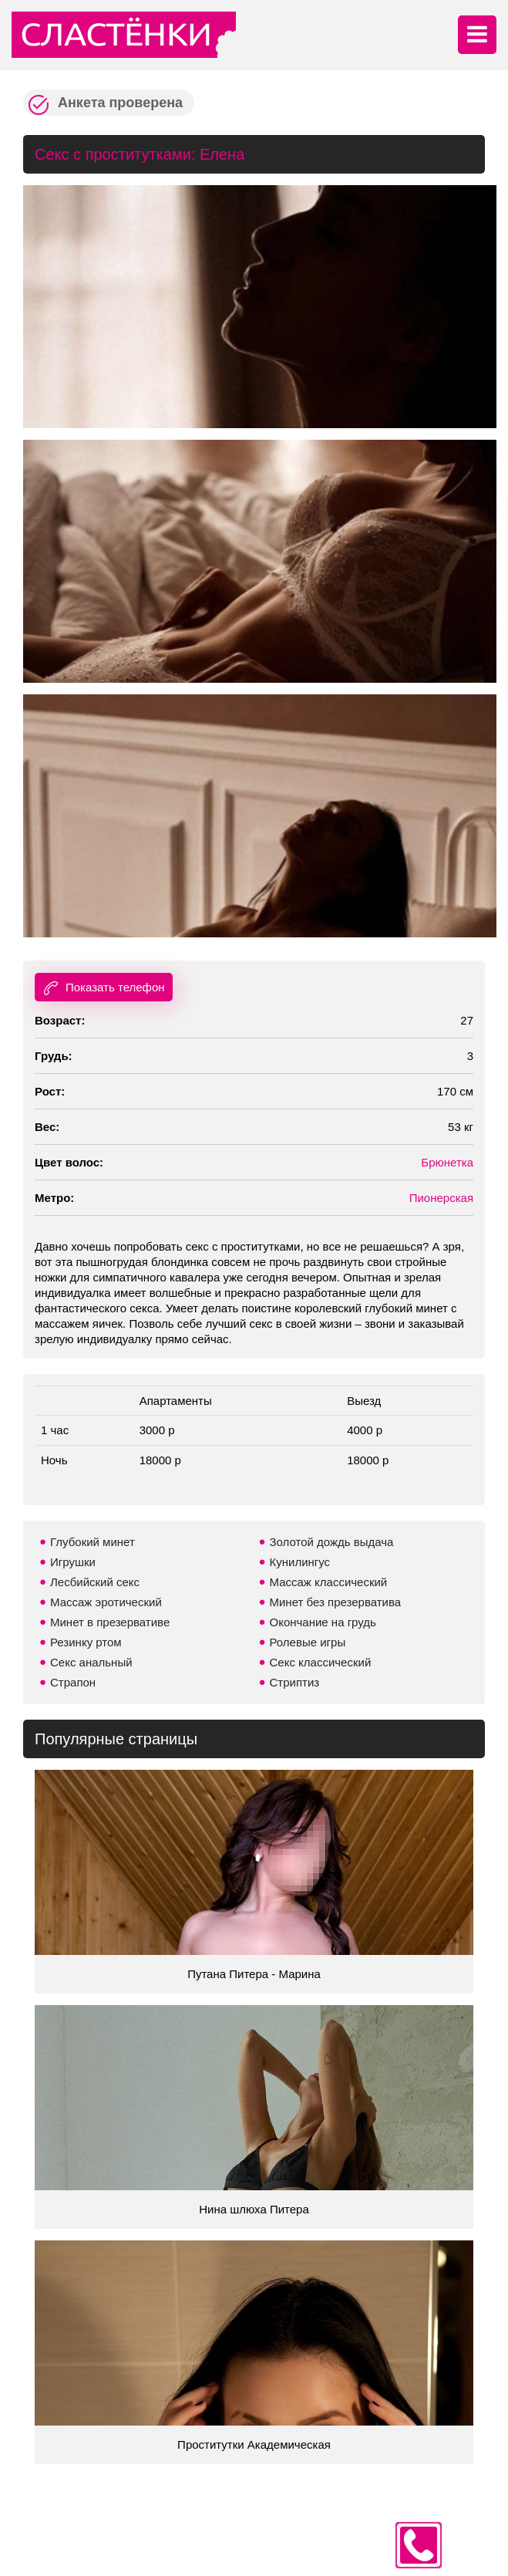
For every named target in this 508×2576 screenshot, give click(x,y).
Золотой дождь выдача (332, 1541)
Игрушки (73, 1561)
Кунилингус (300, 1561)
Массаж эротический (106, 1602)
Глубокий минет (92, 1541)
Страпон (73, 1682)
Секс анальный (91, 1662)
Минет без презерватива (336, 1602)
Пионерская (441, 1197)
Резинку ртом (86, 1642)
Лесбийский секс (95, 1581)
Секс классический (321, 1662)
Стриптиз (295, 1682)
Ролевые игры (308, 1642)
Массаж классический (329, 1581)
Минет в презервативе (110, 1622)
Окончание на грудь (323, 1622)
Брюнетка (447, 1162)
